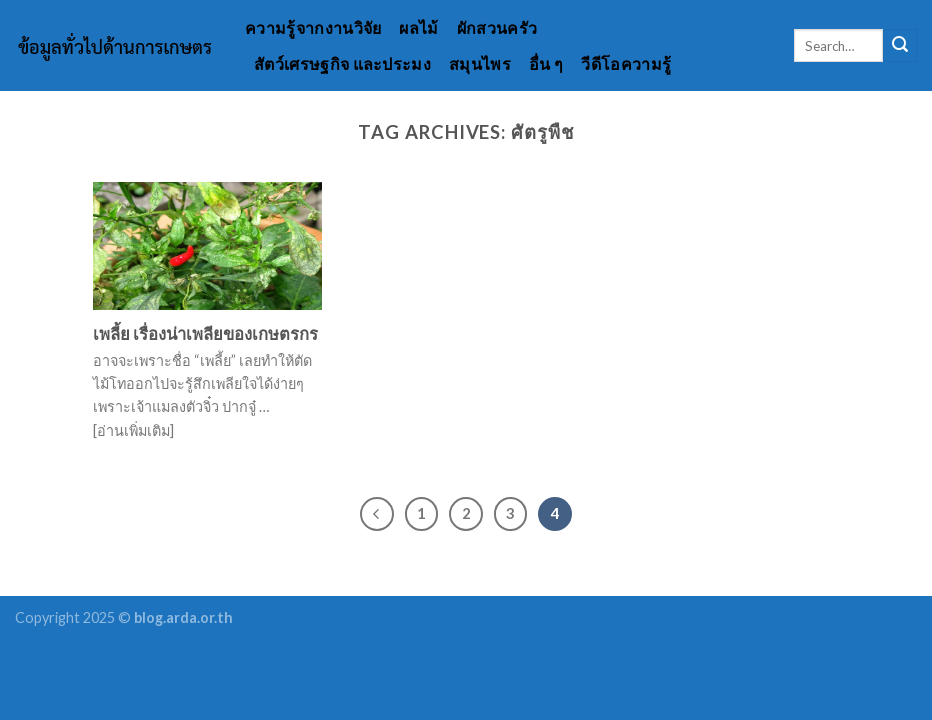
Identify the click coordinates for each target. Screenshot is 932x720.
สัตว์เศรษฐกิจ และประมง (342, 63)
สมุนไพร (480, 63)
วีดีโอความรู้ (626, 63)
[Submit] (900, 46)
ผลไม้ (418, 27)
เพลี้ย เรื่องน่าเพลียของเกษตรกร (205, 334)
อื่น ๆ (546, 63)
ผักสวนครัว (497, 27)
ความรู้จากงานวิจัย (313, 27)
